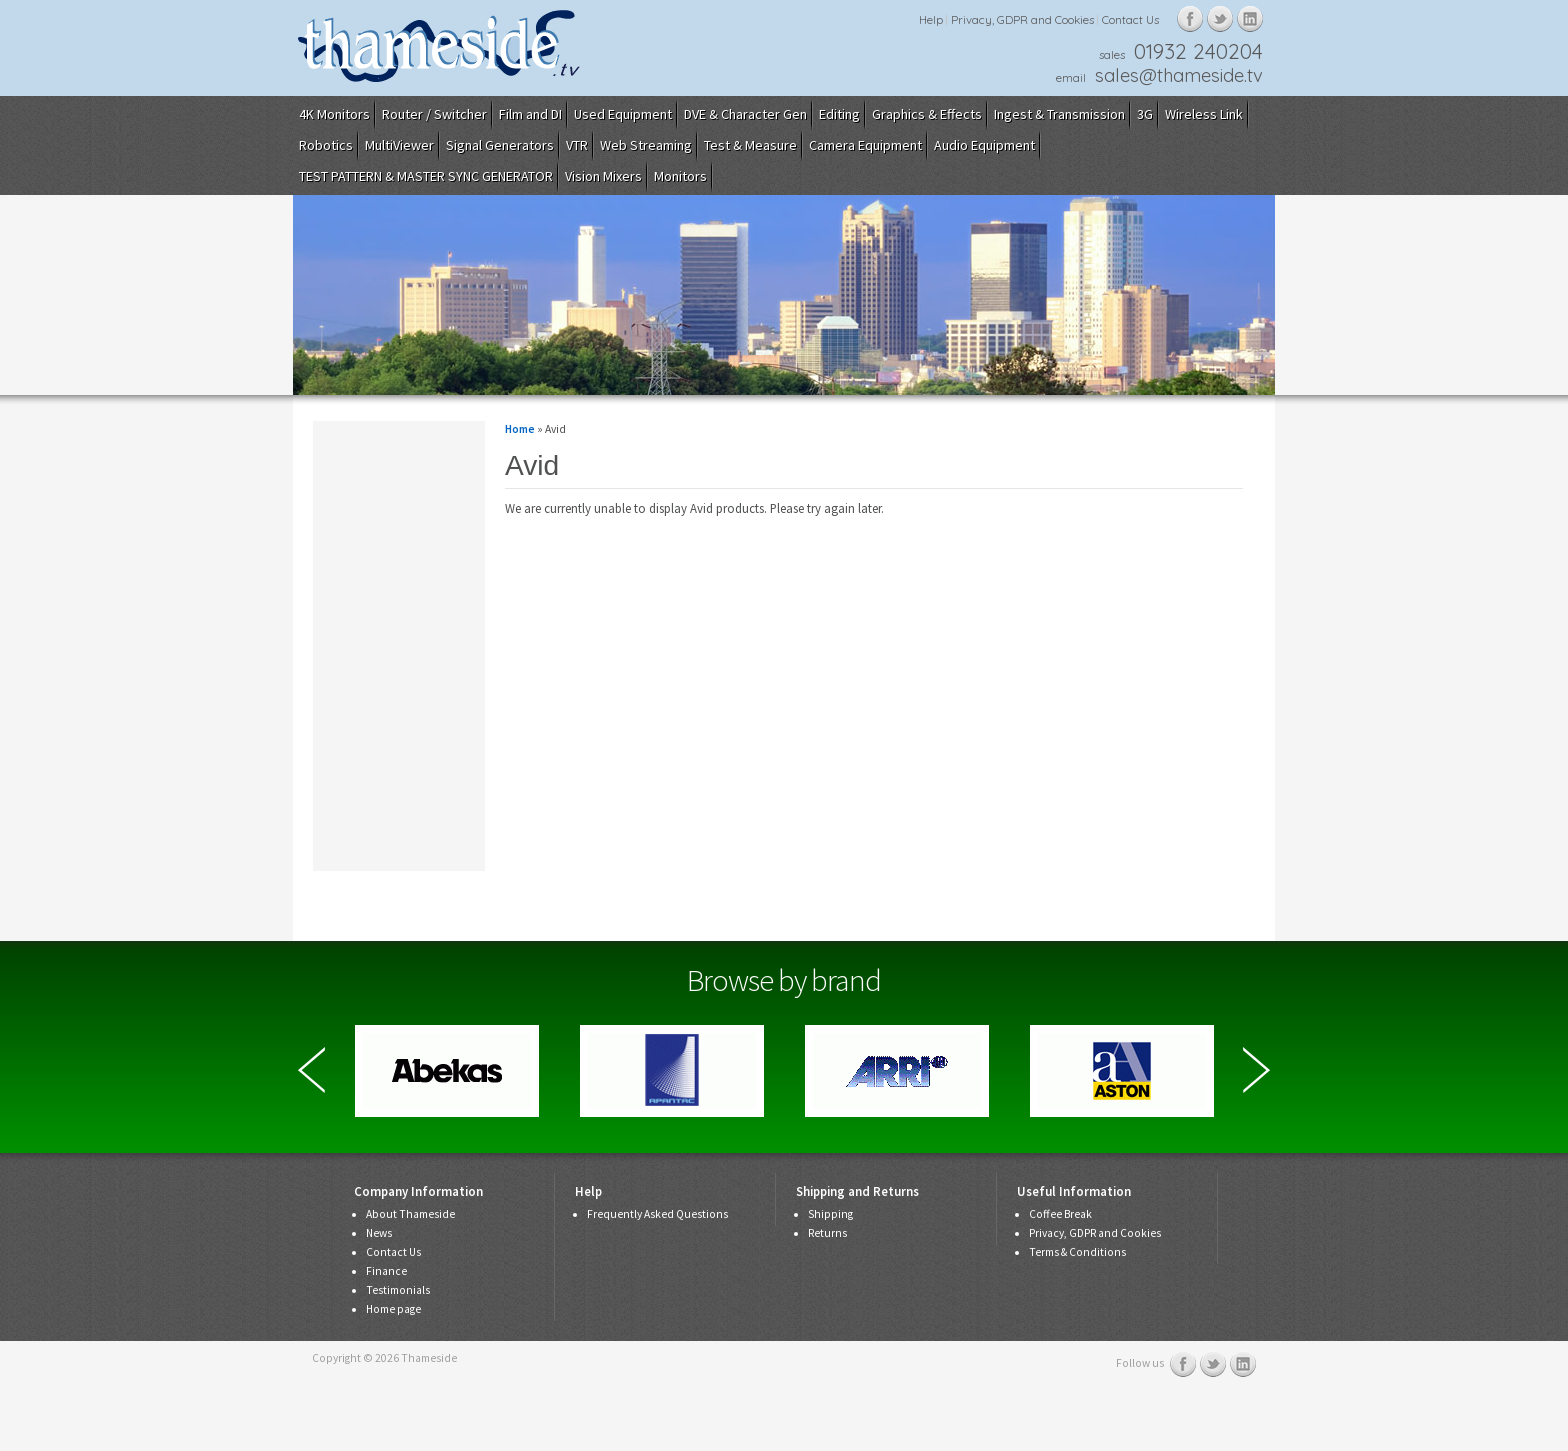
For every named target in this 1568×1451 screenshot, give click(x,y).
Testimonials (398, 1290)
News (379, 1233)
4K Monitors (334, 114)
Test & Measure (750, 145)
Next (1256, 1070)
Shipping (830, 1214)
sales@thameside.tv (1179, 75)
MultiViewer (399, 145)
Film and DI (530, 114)
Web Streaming (646, 145)
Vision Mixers (603, 176)
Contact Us (1130, 19)
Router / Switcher (434, 114)
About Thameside (410, 1214)
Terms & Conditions (1077, 1252)
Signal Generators (500, 145)
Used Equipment (623, 114)
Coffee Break (1060, 1214)
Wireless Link (1204, 114)
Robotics (326, 145)
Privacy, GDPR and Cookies (1022, 19)
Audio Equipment (984, 145)
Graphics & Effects (927, 114)
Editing (839, 114)
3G (1145, 114)
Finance (386, 1271)
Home (520, 429)
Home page (393, 1309)
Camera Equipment (865, 145)
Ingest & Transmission (1059, 114)
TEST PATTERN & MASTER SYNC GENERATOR (426, 176)
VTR (577, 145)
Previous (311, 1070)
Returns (827, 1233)
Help (931, 19)
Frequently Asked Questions (657, 1214)
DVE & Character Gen (745, 114)
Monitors (680, 176)
